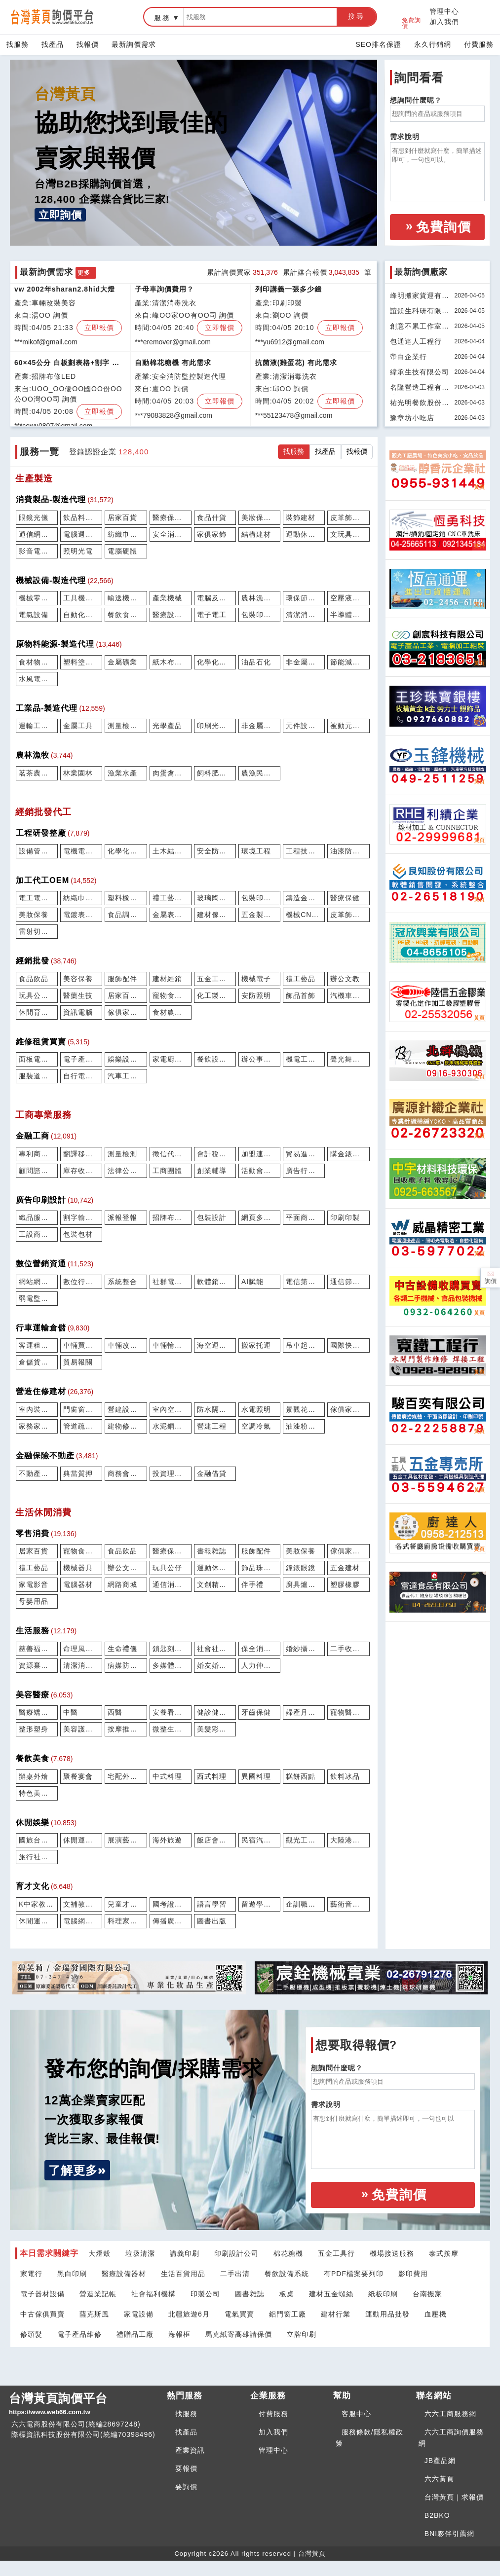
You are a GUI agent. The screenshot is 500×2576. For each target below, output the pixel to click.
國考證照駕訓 (171, 1904)
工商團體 (167, 1171)
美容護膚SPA (81, 1729)
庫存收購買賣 (81, 1171)
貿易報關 (78, 1362)
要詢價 (186, 2487)
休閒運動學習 (37, 1921)
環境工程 (256, 851)
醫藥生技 (78, 995)
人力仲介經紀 (259, 1665)
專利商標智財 (37, 1154)
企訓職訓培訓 (304, 1904)
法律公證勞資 (126, 1171)
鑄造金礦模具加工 (304, 898)
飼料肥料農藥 (215, 773)
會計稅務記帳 (215, 1154)
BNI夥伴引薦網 (449, 2534)
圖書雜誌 (250, 2294)
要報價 (186, 2468)
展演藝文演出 (126, 1840)
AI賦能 (252, 1282)
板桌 (286, 2294)
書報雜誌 (212, 1551)
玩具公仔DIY (37, 995)
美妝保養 (33, 915)
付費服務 (479, 44)
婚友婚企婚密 (215, 1665)
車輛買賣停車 (81, 1345)
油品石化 (256, 662)
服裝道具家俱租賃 (37, 1076)
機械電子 (256, 979)
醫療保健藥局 (171, 1551)
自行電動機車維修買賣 (81, 1076)
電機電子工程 (81, 851)
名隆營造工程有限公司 (419, 389)
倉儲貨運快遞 (37, 1362)
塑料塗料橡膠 (81, 662)
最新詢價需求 (134, 44)
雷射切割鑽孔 (37, 931)
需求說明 (405, 137)
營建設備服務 (126, 1409)
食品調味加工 (126, 915)
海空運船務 (215, 1345)
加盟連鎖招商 (259, 1154)
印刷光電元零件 (215, 726)
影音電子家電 (37, 551)
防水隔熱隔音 (215, 1409)
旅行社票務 (37, 1857)
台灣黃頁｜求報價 (454, 2497)
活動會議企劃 (259, 1171)
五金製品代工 (259, 915)
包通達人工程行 (416, 341)
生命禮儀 (122, 1649)
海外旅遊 (167, 1840)
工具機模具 (81, 598)
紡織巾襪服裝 (126, 534)
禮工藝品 (300, 979)
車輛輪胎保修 (171, 1345)
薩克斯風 (94, 2314)
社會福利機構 (153, 2294)
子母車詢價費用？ (164, 292)
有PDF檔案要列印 (354, 2274)
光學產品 (167, 726)
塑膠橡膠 (345, 1584)
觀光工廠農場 (304, 1840)
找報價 (88, 44)
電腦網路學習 (81, 1921)
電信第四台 (304, 1282)
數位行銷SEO (81, 1282)
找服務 (17, 44)
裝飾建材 (300, 517)
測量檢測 (122, 1154)
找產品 (52, 44)
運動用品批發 (387, 2314)
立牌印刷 (301, 2334)
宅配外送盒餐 (126, 1776)
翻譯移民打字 (81, 1154)
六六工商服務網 (450, 2414)
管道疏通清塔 (81, 1426)
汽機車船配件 (348, 995)
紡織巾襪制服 (81, 898)
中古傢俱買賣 (42, 2314)
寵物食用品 (171, 995)
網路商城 (122, 1584)
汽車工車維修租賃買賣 (126, 1076)
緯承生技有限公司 (419, 372)
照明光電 (78, 551)
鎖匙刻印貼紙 (171, 1649)
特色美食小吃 (37, 1793)
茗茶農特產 (37, 773)
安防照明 (256, 995)
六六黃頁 (439, 2479)
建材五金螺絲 (331, 2294)
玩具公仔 (167, 1568)
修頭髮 (31, 2334)
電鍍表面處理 (81, 915)
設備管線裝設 (37, 851)
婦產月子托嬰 (304, 1712)
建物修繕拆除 (126, 1426)
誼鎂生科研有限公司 (419, 312)
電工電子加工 (37, 898)
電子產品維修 (81, 1059)
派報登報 (122, 1217)
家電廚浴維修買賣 (171, 1059)
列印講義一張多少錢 (288, 292)
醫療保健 (345, 898)
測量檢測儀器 (126, 726)
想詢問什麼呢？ (416, 100)
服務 (162, 18)
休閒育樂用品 (37, 1012)
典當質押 (78, 1473)
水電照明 (256, 1409)
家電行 (31, 2274)
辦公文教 (345, 979)
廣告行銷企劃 (304, 1171)
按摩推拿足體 (126, 1729)
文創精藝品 (215, 1584)
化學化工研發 (126, 851)
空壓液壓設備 (348, 598)
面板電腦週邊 (37, 1059)
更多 (83, 272)
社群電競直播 (171, 1282)
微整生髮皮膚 (171, 1729)
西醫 (115, 1712)
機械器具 (78, 1568)
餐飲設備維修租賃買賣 (215, 1059)
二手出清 (235, 2274)
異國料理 (256, 1776)
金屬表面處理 (171, 915)
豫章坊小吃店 (412, 418)
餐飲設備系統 (287, 2274)
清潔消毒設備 (304, 615)
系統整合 (122, 1282)
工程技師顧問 (304, 851)
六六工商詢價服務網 (451, 2437)
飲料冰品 (345, 1776)
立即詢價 (60, 215)
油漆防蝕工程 (348, 851)
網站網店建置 (37, 1282)
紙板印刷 (383, 2294)
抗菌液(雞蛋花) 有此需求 (296, 365)
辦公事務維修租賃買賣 (259, 1059)
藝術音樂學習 (348, 1904)
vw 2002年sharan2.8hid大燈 (64, 292)
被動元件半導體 (348, 726)
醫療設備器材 (171, 615)
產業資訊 (190, 2450)
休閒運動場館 (81, 1840)
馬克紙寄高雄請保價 (238, 2334)
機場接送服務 (392, 2253)
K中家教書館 (37, 1904)
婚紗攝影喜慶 (304, 1649)
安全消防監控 (171, 534)
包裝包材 (78, 1234)
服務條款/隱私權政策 (369, 2437)
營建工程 (212, 1426)
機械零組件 (37, 598)
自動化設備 (81, 615)
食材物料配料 (37, 662)
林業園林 (78, 773)
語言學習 (212, 1904)
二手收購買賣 (348, 1649)
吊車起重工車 (304, 1345)
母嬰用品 (33, 1601)
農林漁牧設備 (259, 598)
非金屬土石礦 (304, 662)
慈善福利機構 (37, 1649)
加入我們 (444, 22)
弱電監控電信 (37, 1298)
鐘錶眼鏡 (300, 1568)
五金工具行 (336, 2253)
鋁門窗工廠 (287, 2314)
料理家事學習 (126, 1921)
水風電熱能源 (37, 679)
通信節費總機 (348, 1282)
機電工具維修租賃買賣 (304, 1059)
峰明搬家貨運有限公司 (419, 297)
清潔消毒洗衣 (81, 1665)
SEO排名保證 (378, 44)
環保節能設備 (304, 598)
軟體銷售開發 (215, 1282)
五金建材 (345, 1568)
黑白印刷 (72, 2274)
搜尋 (356, 16)
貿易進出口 (304, 1154)
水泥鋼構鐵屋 (171, 1426)
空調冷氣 (256, 1426)
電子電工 (212, 615)
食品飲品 (33, 979)
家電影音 (33, 1584)
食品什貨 (212, 517)
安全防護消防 (215, 851)
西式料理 (212, 1776)
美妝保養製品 (259, 517)
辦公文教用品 (126, 1568)
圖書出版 (212, 1921)
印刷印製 (345, 1217)
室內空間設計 (171, 1409)
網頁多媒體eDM (259, 1217)
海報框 (179, 2334)
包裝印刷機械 (259, 615)
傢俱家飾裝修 (348, 1409)
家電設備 (139, 2314)
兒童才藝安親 (126, 1904)
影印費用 (413, 2274)
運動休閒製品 (304, 534)
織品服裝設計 (37, 1217)
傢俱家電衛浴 (126, 1012)
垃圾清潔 (140, 2253)
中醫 (70, 1712)
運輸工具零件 (37, 726)
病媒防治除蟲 (126, 1665)
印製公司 (205, 2294)
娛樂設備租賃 (126, 1059)
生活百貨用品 (183, 2274)
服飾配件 (122, 979)
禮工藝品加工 (171, 898)
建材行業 (335, 2314)
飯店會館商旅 (215, 1840)
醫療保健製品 (171, 517)
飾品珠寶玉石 (259, 1568)
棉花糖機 (288, 2253)
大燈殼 (99, 2253)
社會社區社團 (215, 1649)
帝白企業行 (408, 357)
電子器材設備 (42, 2294)
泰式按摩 (444, 2253)
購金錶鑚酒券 (348, 1154)
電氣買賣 (239, 2314)
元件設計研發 (304, 726)
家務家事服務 (37, 1426)
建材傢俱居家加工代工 (215, 915)
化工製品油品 (215, 995)
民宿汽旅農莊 (259, 1840)
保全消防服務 (259, 1649)
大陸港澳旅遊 (348, 1840)
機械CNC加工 (304, 915)
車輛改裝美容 (126, 1345)
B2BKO (437, 2515)
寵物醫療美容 (348, 1712)
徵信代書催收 (171, 1154)
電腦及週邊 (215, 598)
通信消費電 (171, 1584)
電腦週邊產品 (81, 534)
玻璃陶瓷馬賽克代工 (215, 898)
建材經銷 (167, 979)
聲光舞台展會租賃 (348, 1059)
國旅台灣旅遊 (37, 1840)
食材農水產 (171, 1012)
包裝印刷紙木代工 (259, 898)
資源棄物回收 (37, 1665)
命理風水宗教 (81, 1649)
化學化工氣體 (215, 662)
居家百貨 (122, 517)
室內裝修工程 (37, 1409)
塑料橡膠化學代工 (126, 898)
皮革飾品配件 (348, 517)
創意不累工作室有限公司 (419, 327)
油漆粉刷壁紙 (304, 1426)
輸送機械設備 (126, 598)
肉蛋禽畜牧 (171, 773)
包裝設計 (212, 1217)
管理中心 (444, 11)
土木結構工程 (171, 851)
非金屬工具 (259, 726)
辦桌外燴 (33, 1776)
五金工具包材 (215, 979)
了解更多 (73, 2170)
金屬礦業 (122, 662)
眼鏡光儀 (33, 517)
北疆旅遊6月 (189, 2314)
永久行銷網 (432, 44)
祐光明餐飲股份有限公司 (419, 404)
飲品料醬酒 (81, 517)
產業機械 (167, 598)
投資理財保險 (171, 1473)
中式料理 (167, 1776)
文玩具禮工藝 (348, 534)
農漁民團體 (259, 773)
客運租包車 (37, 1345)
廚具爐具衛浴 (304, 1584)
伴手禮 (252, 1584)
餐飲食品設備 (126, 615)
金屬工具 (78, 726)
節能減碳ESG (348, 662)
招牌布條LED (171, 1217)
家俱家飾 (212, 534)
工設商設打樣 (37, 1234)
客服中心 (356, 2414)
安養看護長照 (171, 1712)
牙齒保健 (256, 1712)
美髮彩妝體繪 (215, 1729)
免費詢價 (411, 17)
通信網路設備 (37, 534)
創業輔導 (212, 1171)
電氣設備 (33, 615)
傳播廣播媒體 (171, 1921)
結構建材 (256, 534)
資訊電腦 (78, 1012)
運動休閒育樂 (215, 1568)
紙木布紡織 (171, 662)
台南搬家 (427, 2294)
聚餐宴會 (78, 1776)
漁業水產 (122, 773)
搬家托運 (256, 1345)
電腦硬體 (122, 551)
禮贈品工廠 (135, 2334)
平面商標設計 (304, 1217)
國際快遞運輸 (348, 1345)
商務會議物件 (126, 1473)
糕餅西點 (300, 1776)
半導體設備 (348, 615)
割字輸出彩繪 (81, 1217)
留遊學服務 (259, 1904)
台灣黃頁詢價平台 (84, 2404)
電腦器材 (78, 1584)
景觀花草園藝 (304, 1409)
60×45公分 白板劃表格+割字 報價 (66, 367)
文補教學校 (81, 1904)
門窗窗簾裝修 (81, 1409)
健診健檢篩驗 (215, 1712)
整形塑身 (33, 1729)
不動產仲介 (37, 1473)
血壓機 (435, 2314)
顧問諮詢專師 (37, 1171)
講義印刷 (184, 2253)
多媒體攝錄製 (171, 1665)
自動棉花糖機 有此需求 (173, 365)
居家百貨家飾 (126, 995)
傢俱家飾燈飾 (348, 1551)
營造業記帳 (97, 2294)
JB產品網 (440, 2461)
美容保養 (78, 979)
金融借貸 (212, 1473)
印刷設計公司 (236, 2253)
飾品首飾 (300, 995)
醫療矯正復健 (37, 1712)
